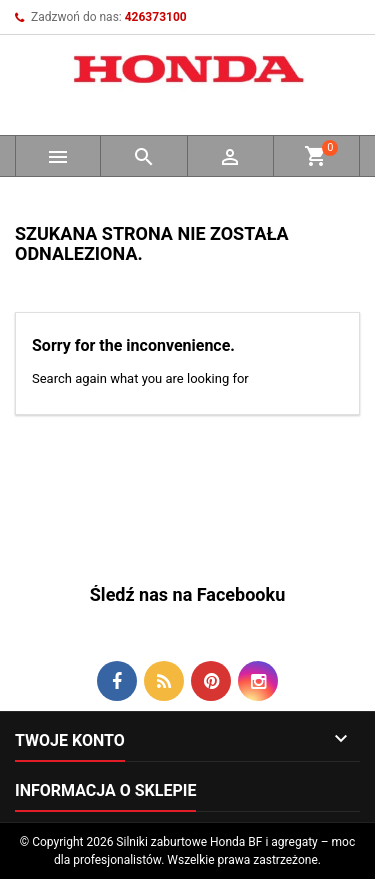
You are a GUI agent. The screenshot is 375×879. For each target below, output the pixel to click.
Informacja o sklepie (105, 790)
